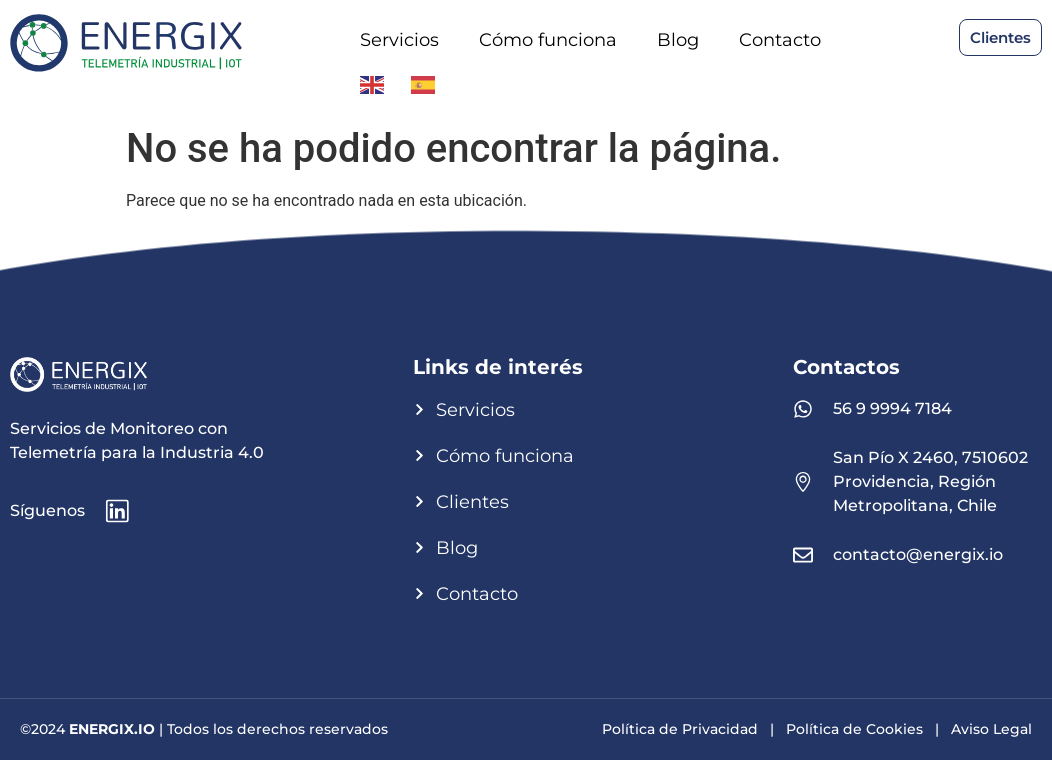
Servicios (399, 40)
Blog (678, 40)
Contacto (780, 40)
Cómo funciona (548, 40)
